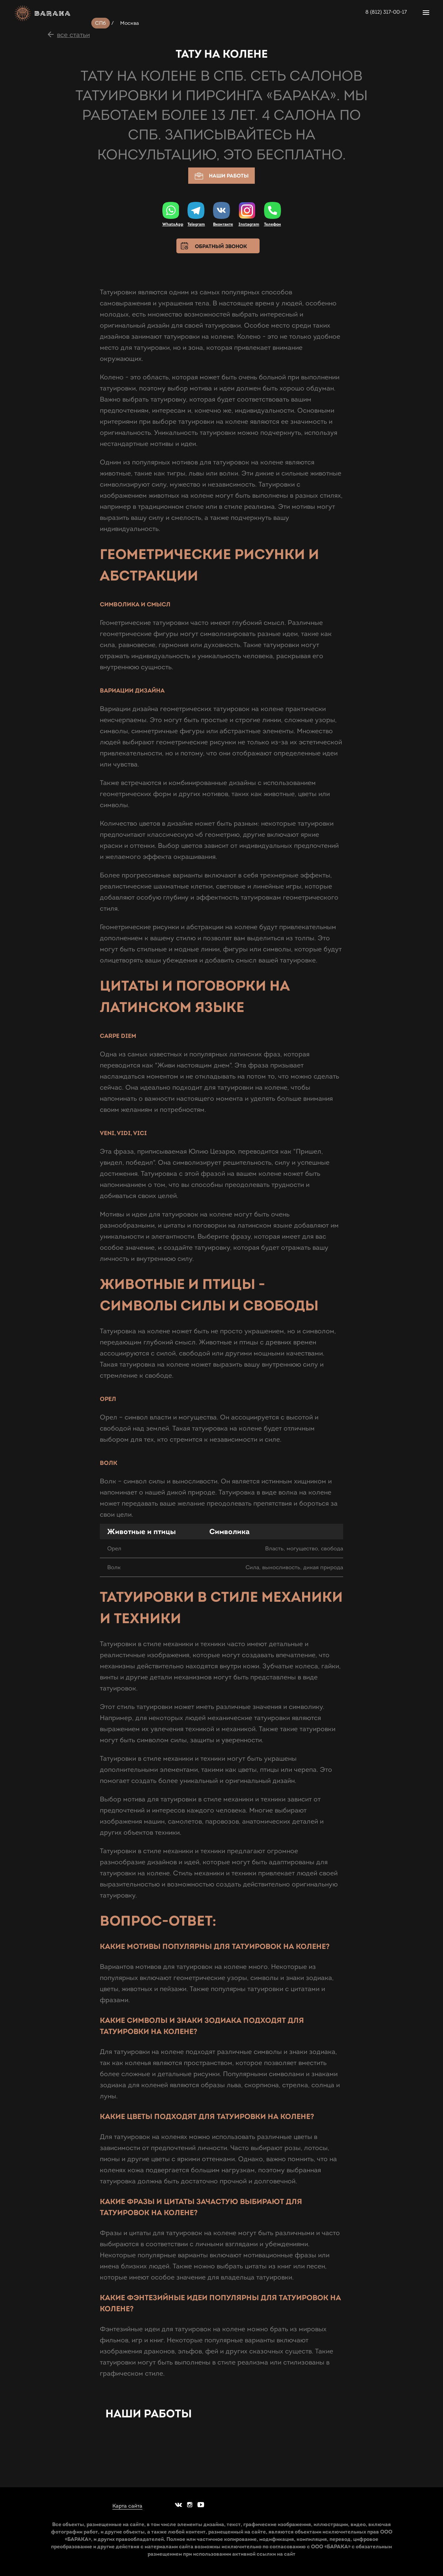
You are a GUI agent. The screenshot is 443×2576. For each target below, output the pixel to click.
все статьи (73, 35)
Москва (129, 23)
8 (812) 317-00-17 (386, 12)
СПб (100, 23)
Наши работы (221, 176)
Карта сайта (127, 2506)
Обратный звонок (221, 246)
